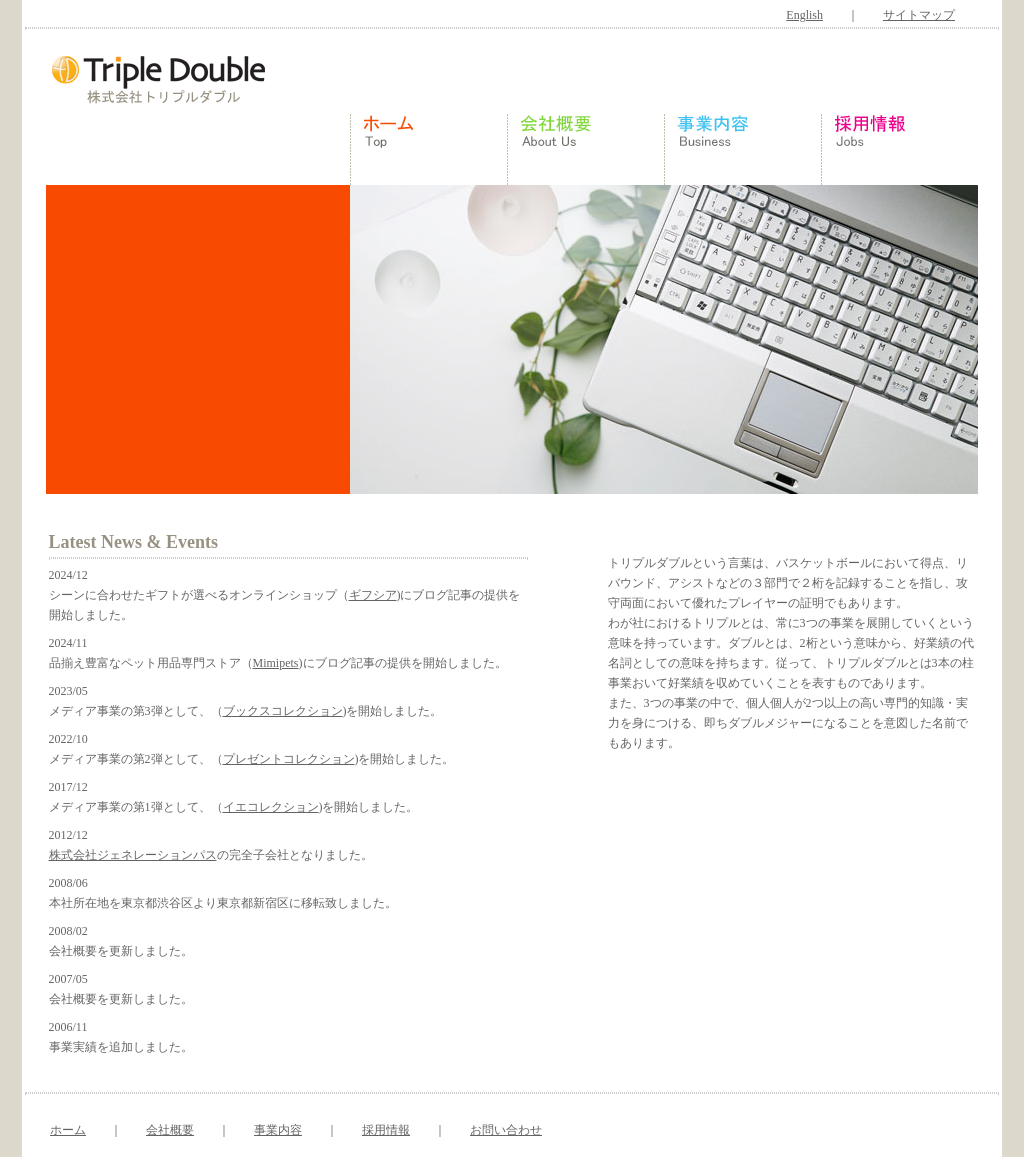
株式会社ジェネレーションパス (133, 855)
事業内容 (278, 1130)
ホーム (68, 1130)
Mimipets (276, 663)
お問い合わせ (506, 1130)
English (804, 15)
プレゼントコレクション (289, 759)
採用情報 (386, 1130)
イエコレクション (271, 807)
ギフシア (373, 595)
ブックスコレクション (283, 711)
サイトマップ (919, 15)
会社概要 (170, 1130)
